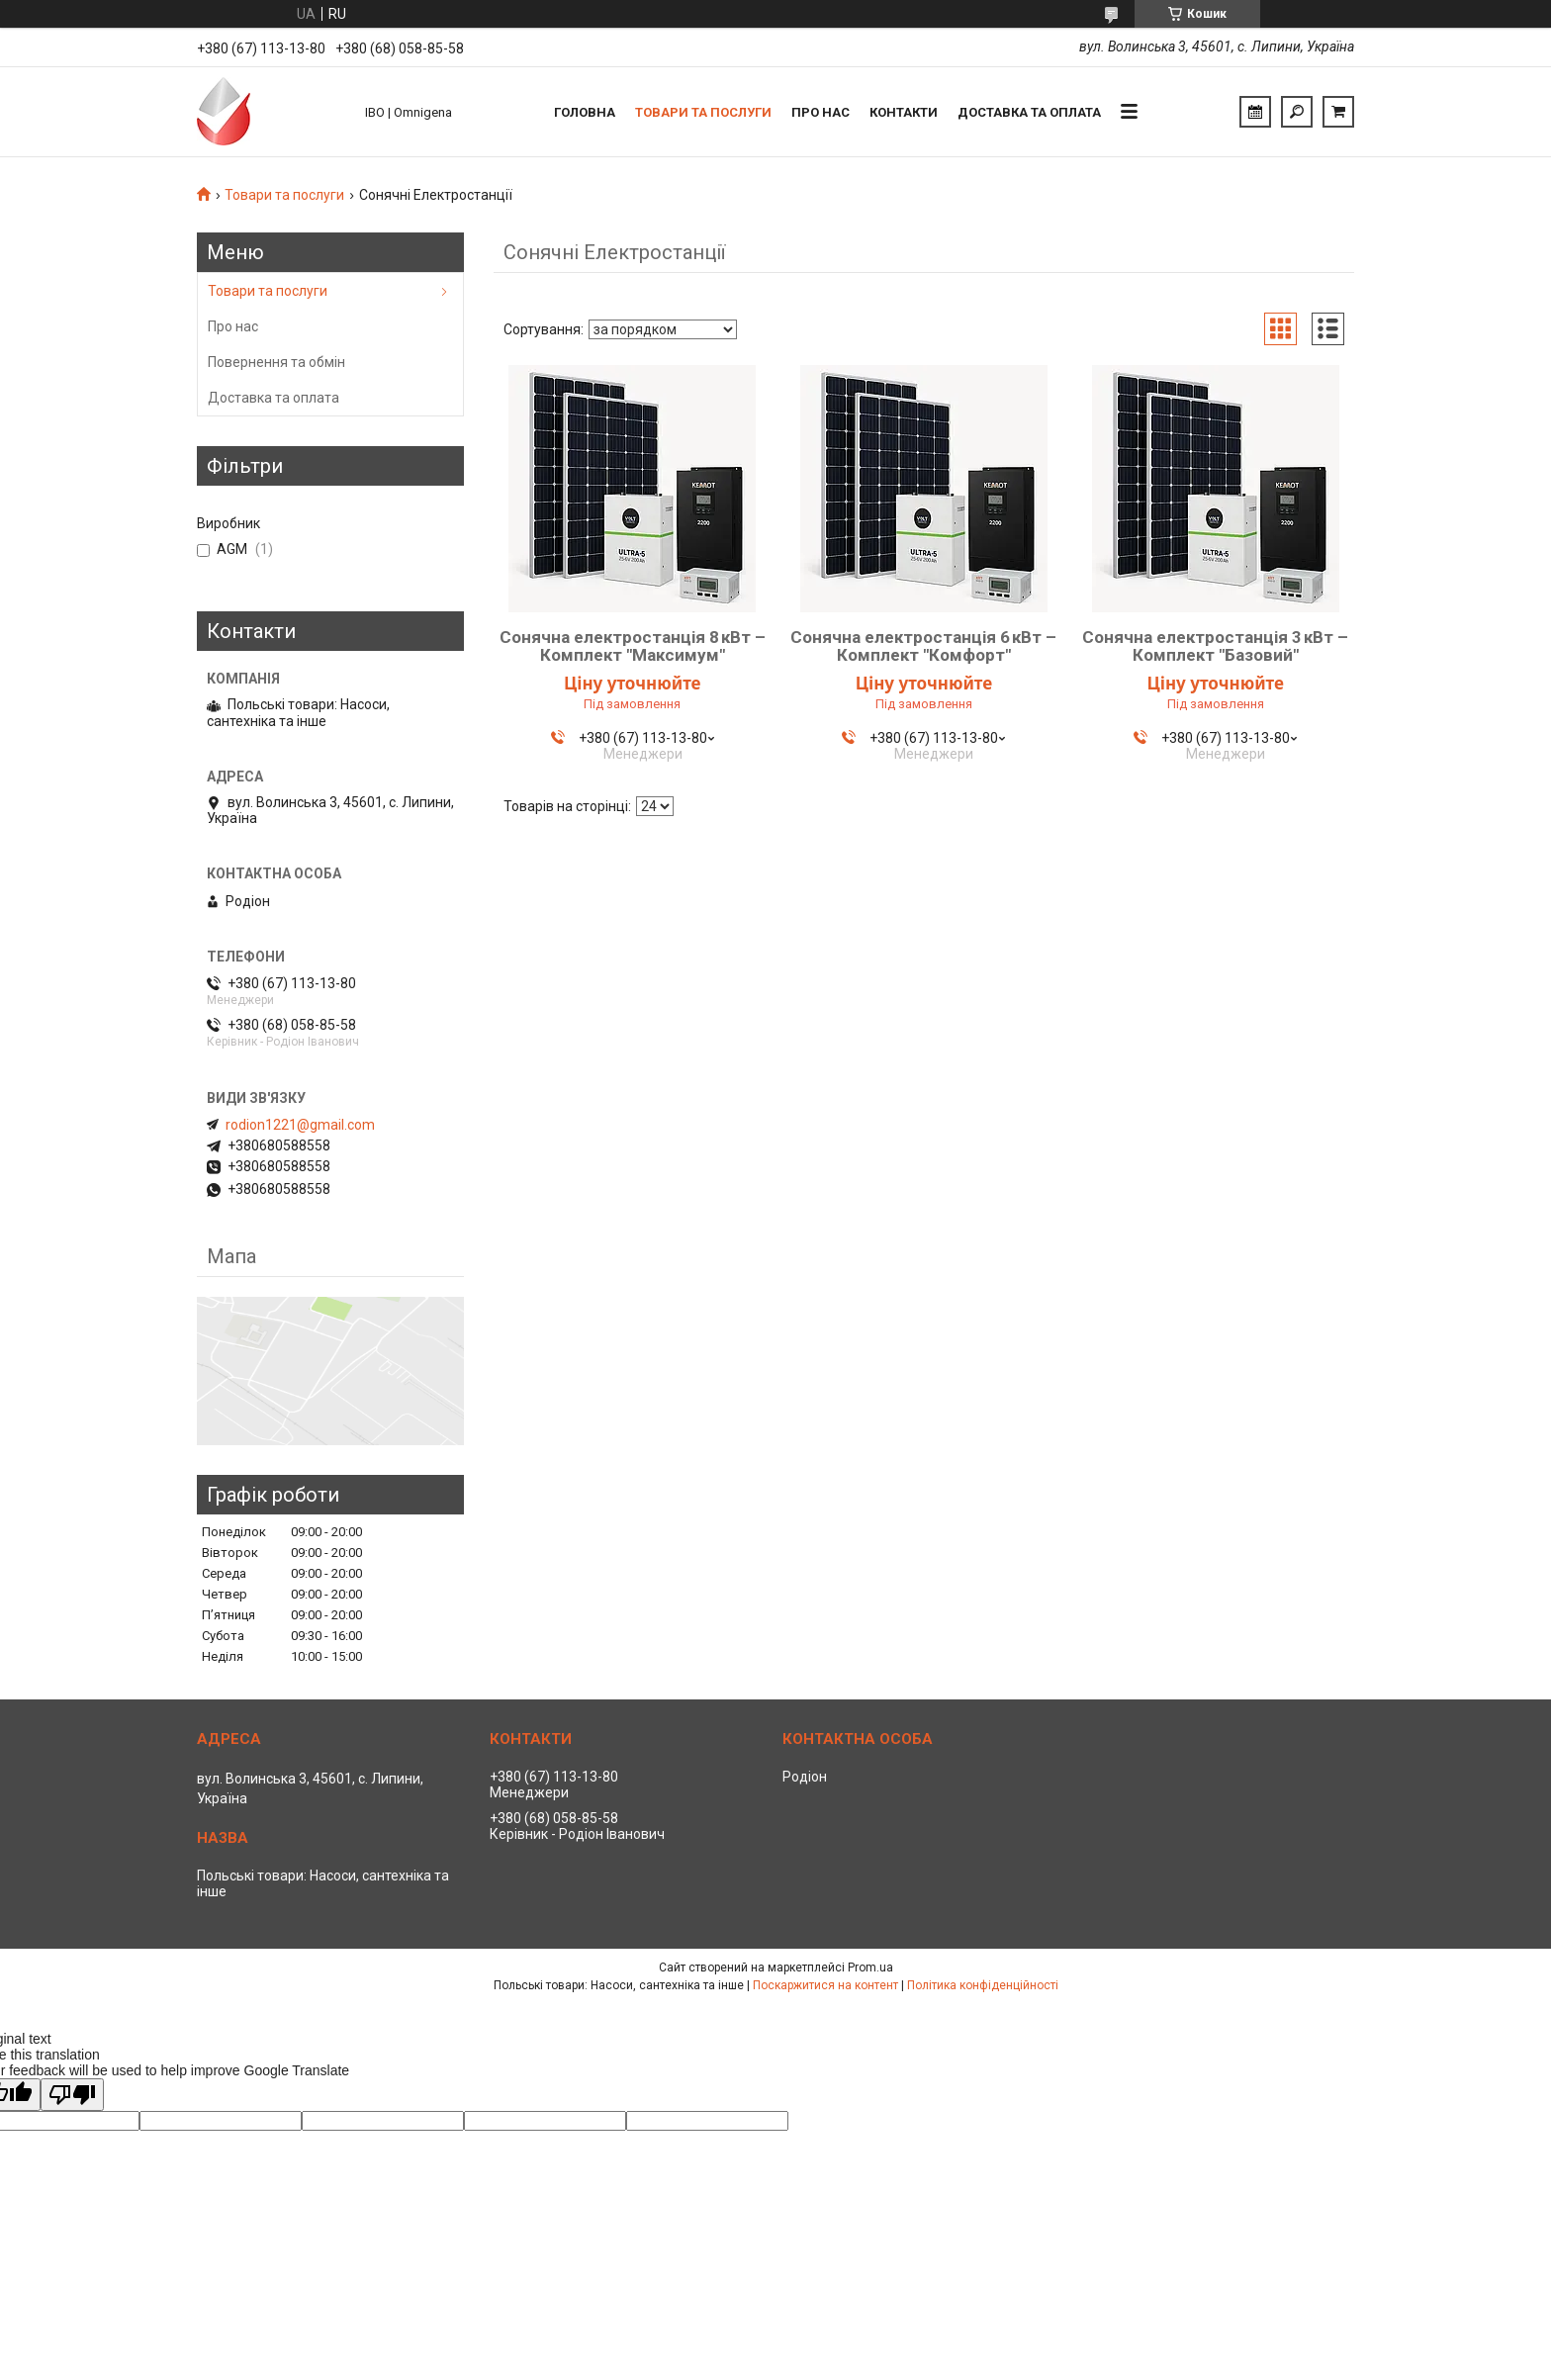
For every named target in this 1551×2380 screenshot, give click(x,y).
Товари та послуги (703, 112)
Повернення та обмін (276, 362)
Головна (584, 112)
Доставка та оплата (1029, 112)
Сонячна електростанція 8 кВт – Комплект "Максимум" (633, 646)
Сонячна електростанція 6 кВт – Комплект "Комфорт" (923, 646)
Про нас (820, 112)
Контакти (903, 112)
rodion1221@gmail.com (300, 1125)
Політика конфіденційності (982, 1985)
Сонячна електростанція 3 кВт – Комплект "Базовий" (1215, 646)
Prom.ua (870, 1967)
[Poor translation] (72, 2094)
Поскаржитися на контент (825, 1985)
